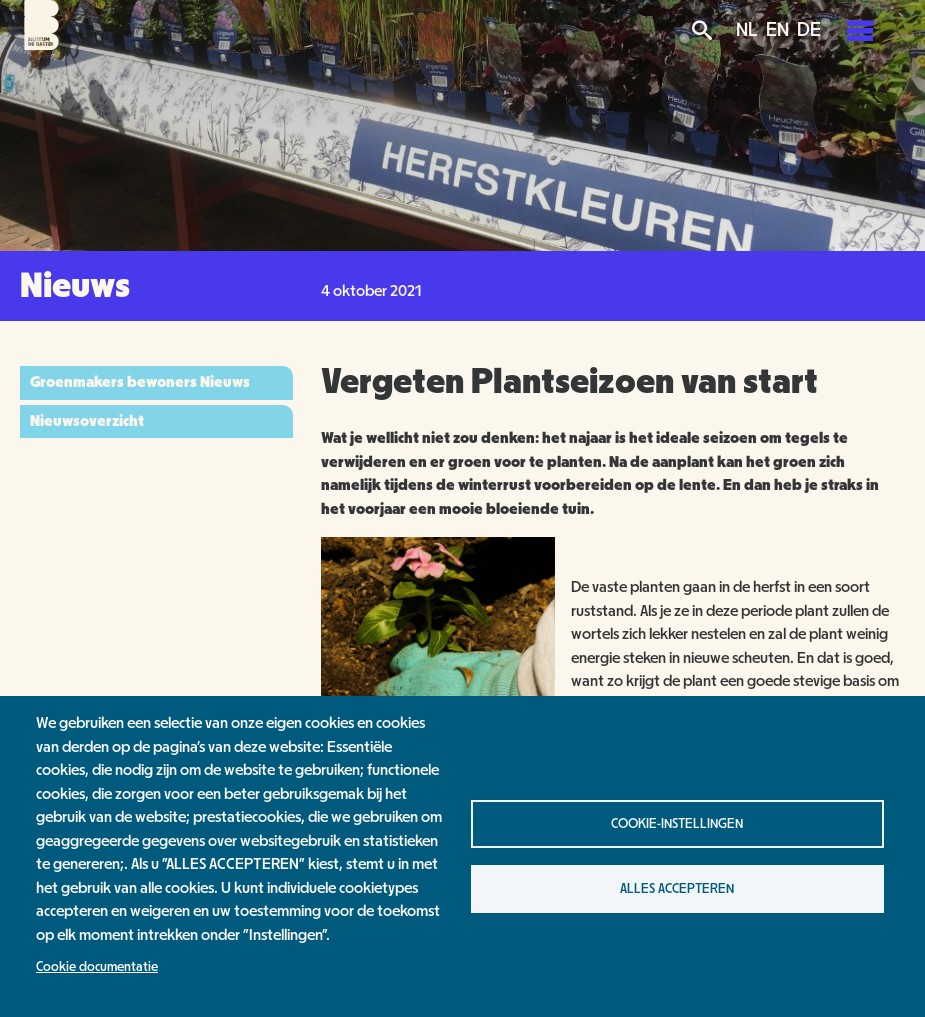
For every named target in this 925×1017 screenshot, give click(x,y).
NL (747, 30)
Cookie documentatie (97, 967)
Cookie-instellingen (677, 824)
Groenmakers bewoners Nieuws (140, 382)
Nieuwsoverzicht (87, 421)
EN (777, 30)
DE (809, 30)
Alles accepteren (677, 889)
